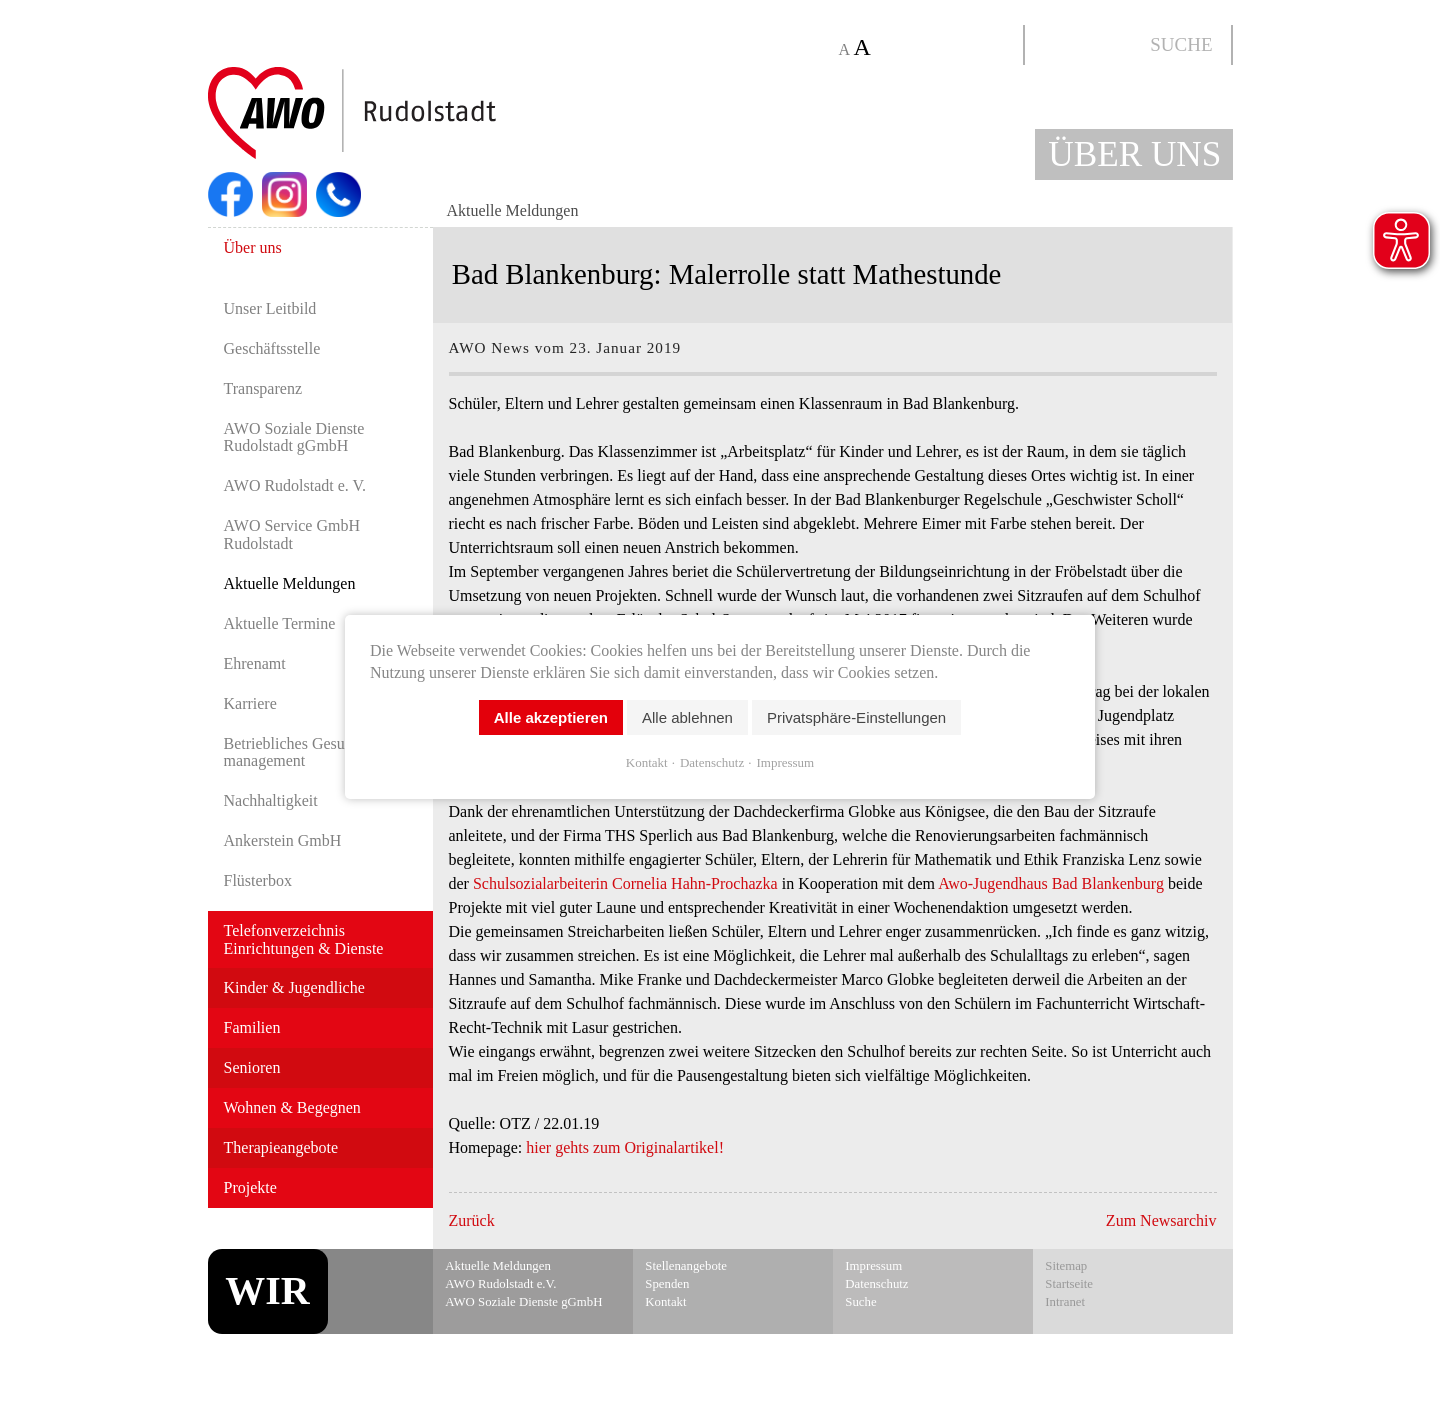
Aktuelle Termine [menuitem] (280, 623)
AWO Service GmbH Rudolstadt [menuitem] (292, 534)
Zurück (472, 1220)
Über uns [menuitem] (253, 247)
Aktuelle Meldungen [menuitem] (513, 210)
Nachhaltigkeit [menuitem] (271, 800)
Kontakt (647, 762)
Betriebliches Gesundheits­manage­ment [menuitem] (310, 752)
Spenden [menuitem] (667, 1284)
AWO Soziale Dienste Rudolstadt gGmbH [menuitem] (294, 437)
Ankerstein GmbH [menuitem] (283, 840)
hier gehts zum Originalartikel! (625, 1147)
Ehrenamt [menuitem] (255, 663)
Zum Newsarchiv (1161, 1220)
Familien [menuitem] (252, 1027)
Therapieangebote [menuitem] (281, 1147)
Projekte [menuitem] (250, 1187)
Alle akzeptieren (551, 717)
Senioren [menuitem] (252, 1067)
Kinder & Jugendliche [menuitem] (294, 987)
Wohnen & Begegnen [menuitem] (292, 1107)
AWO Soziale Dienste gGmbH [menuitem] (523, 1302)
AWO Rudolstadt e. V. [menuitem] (295, 485)
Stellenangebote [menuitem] (686, 1266)
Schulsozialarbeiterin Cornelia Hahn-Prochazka (625, 883)
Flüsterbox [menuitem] (258, 880)
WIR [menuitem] (267, 1290)
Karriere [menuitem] (250, 703)
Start (400, 114)
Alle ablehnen (687, 717)
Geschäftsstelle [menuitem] (272, 348)
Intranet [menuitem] (1065, 1302)
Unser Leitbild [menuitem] (270, 308)
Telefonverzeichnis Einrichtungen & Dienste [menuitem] (304, 939)
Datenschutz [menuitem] (876, 1284)
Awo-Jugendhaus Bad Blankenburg (1051, 883)
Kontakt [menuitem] (665, 1302)
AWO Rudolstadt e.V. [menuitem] (500, 1284)
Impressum (785, 762)
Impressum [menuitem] (873, 1266)
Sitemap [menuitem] (1066, 1266)
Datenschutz (712, 762)
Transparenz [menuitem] (263, 388)
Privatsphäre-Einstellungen (856, 717)
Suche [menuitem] (860, 1302)
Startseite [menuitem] (1069, 1284)
